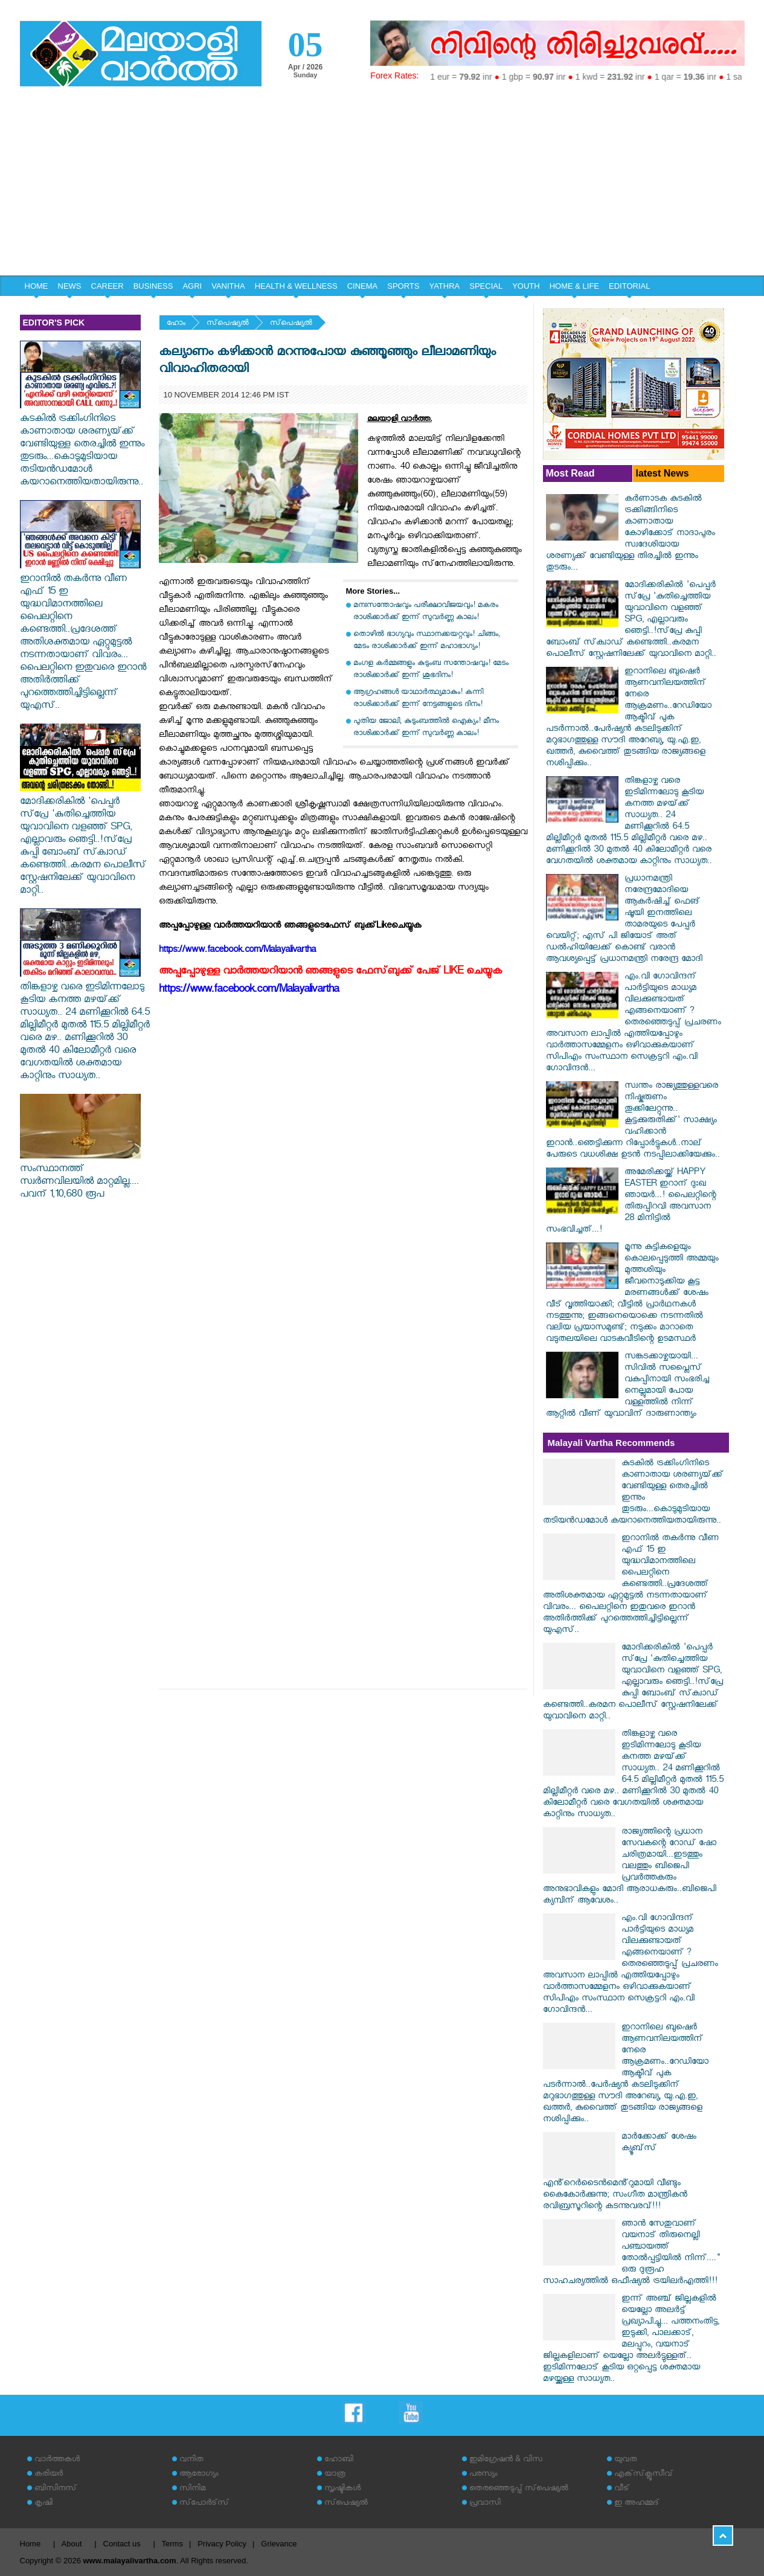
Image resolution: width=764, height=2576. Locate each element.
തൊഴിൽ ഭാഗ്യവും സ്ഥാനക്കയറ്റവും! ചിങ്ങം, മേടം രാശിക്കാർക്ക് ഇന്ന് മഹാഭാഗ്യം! (426, 641)
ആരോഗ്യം (198, 2475)
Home (30, 2543)
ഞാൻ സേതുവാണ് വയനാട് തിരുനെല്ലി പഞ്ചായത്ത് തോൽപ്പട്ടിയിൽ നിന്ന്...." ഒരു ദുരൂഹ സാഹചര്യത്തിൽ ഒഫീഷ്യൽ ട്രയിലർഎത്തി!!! (631, 2253)
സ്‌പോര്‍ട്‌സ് (204, 2504)
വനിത (191, 2460)
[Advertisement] (382, 184)
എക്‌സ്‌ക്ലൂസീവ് (643, 2475)
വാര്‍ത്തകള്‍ (57, 2460)
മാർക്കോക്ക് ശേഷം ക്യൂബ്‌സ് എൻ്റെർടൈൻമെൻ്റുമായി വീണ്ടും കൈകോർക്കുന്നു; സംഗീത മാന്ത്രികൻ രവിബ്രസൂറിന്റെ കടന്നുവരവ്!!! (619, 2172)
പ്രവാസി (485, 2504)
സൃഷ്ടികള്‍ (342, 2489)
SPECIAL (485, 286)
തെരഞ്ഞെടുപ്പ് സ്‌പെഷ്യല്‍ (518, 2489)
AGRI (192, 286)
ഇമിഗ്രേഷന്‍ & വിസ (505, 2460)
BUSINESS (153, 286)
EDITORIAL (629, 286)
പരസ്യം (483, 2475)
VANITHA (228, 286)
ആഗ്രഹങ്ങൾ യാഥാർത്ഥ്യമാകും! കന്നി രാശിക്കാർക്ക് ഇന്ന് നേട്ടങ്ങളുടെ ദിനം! (418, 699)
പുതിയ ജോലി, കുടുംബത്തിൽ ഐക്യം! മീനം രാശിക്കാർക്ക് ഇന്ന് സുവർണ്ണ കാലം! (426, 728)
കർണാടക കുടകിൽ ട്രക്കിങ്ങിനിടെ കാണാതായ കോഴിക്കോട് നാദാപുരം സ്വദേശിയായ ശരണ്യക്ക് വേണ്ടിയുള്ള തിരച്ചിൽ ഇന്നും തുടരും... (630, 534)
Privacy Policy (221, 2543)
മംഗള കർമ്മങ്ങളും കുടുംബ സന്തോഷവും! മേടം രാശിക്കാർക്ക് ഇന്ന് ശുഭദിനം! (431, 670)
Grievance (279, 2543)
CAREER (107, 286)
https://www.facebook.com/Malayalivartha (249, 990)
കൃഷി (43, 2504)
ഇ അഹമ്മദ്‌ (636, 2504)
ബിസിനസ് (55, 2489)
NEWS (70, 286)
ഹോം (176, 324)
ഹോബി (338, 2460)
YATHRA (444, 286)
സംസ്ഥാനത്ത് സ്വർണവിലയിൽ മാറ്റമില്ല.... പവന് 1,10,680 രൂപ (80, 1177)
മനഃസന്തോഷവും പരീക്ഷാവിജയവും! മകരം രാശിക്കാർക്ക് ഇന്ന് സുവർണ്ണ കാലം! (425, 612)
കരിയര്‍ (48, 2475)
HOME (36, 286)
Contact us (122, 2543)
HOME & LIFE (574, 286)
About (72, 2543)
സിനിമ (192, 2489)
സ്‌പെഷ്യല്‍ (228, 324)
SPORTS (403, 286)
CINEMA (362, 286)
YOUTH (526, 286)
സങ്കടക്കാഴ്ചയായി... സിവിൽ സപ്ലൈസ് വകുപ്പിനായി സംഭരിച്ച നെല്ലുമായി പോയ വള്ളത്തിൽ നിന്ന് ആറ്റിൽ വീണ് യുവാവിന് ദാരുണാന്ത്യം (627, 1386)
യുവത (625, 2460)
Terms (172, 2543)
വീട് (621, 2489)
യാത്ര (334, 2475)
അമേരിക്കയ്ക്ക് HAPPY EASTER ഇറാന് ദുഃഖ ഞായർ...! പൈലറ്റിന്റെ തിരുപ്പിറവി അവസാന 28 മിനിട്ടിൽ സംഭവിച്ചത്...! (631, 1202)
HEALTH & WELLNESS (296, 286)
